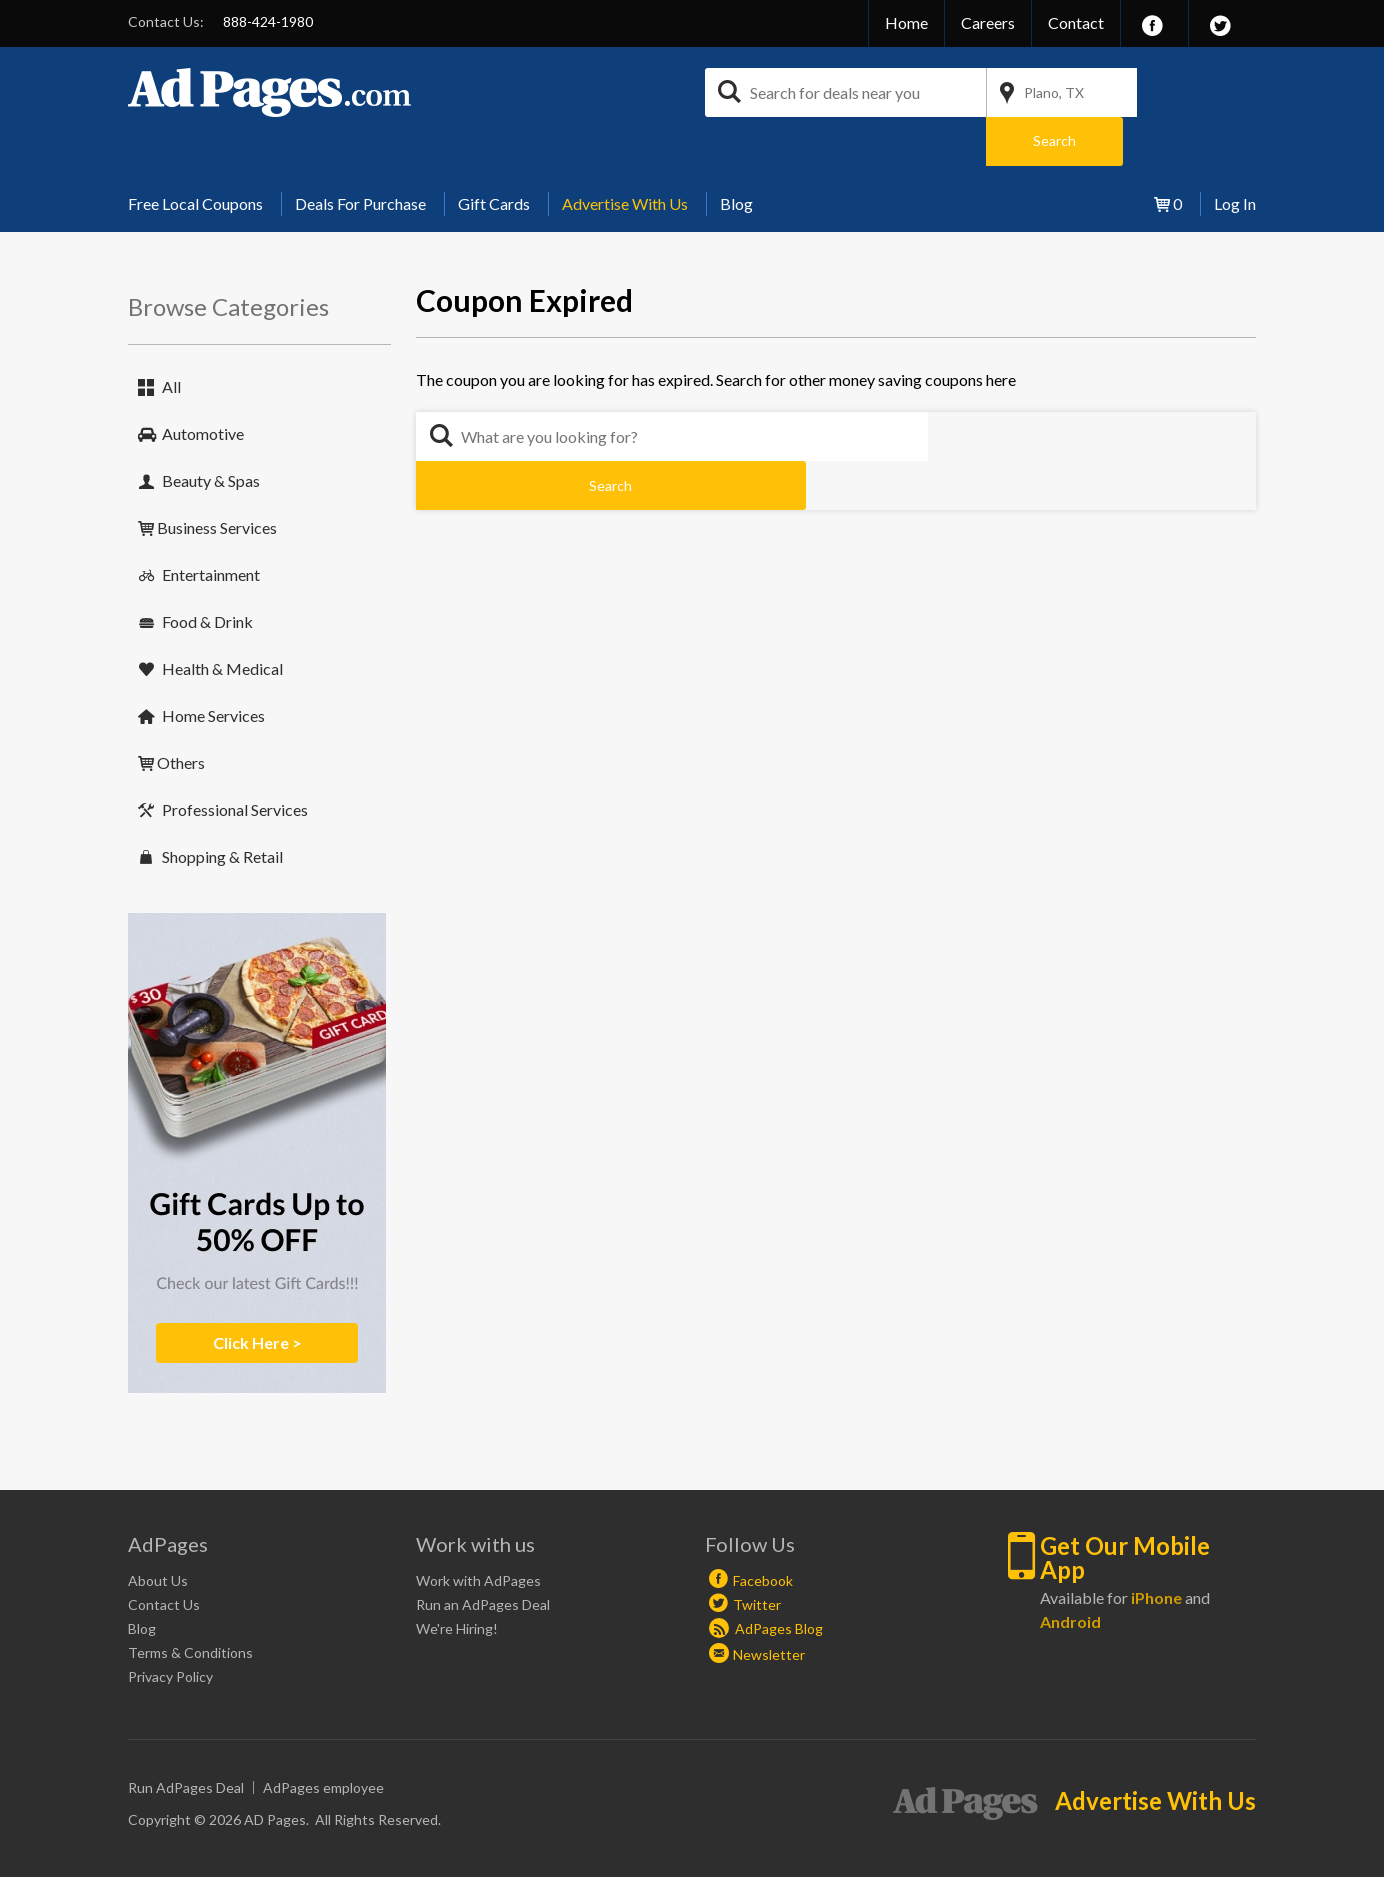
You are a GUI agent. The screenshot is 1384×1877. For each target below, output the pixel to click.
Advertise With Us (625, 154)
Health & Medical (222, 619)
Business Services (217, 478)
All (171, 337)
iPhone (1156, 1548)
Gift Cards (494, 154)
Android (1070, 1572)
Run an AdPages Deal (483, 1555)
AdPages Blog (766, 1579)
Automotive (203, 384)
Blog (736, 154)
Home (906, 22)
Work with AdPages (478, 1531)
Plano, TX (1054, 92)
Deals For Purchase (360, 154)
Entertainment (211, 525)
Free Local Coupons (195, 154)
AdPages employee (323, 1738)
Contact (1076, 22)
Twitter (757, 1555)
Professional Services (235, 760)
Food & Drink (207, 572)
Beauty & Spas (211, 431)
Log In (1235, 154)
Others (181, 713)
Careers (988, 22)
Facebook (763, 1531)
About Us (158, 1531)
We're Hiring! (457, 1579)
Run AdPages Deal (186, 1738)
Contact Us (164, 1555)
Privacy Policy (170, 1627)
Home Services (213, 666)
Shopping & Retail (222, 807)
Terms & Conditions (190, 1603)
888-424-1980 (268, 21)
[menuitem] (203, 155)
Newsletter (769, 1605)
